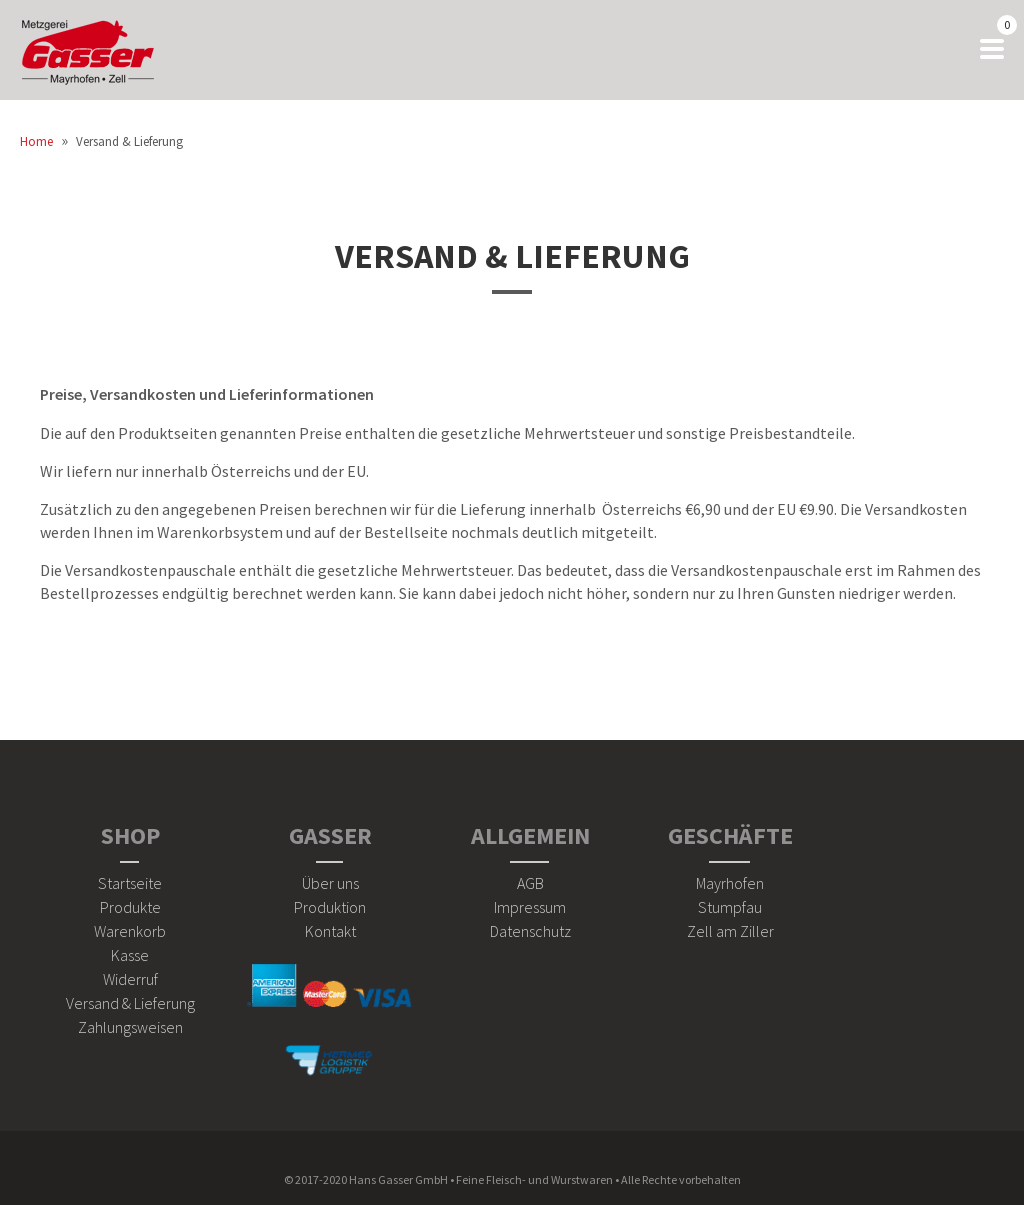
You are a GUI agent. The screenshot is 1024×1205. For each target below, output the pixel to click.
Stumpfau (730, 907)
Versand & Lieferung (512, 256)
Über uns (330, 883)
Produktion (330, 907)
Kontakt (330, 931)
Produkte (130, 907)
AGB (530, 883)
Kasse (130, 955)
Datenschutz (530, 931)
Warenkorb (130, 931)
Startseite (130, 883)
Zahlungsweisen (130, 1027)
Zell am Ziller (730, 931)
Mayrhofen (730, 883)
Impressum (530, 907)
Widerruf (130, 979)
